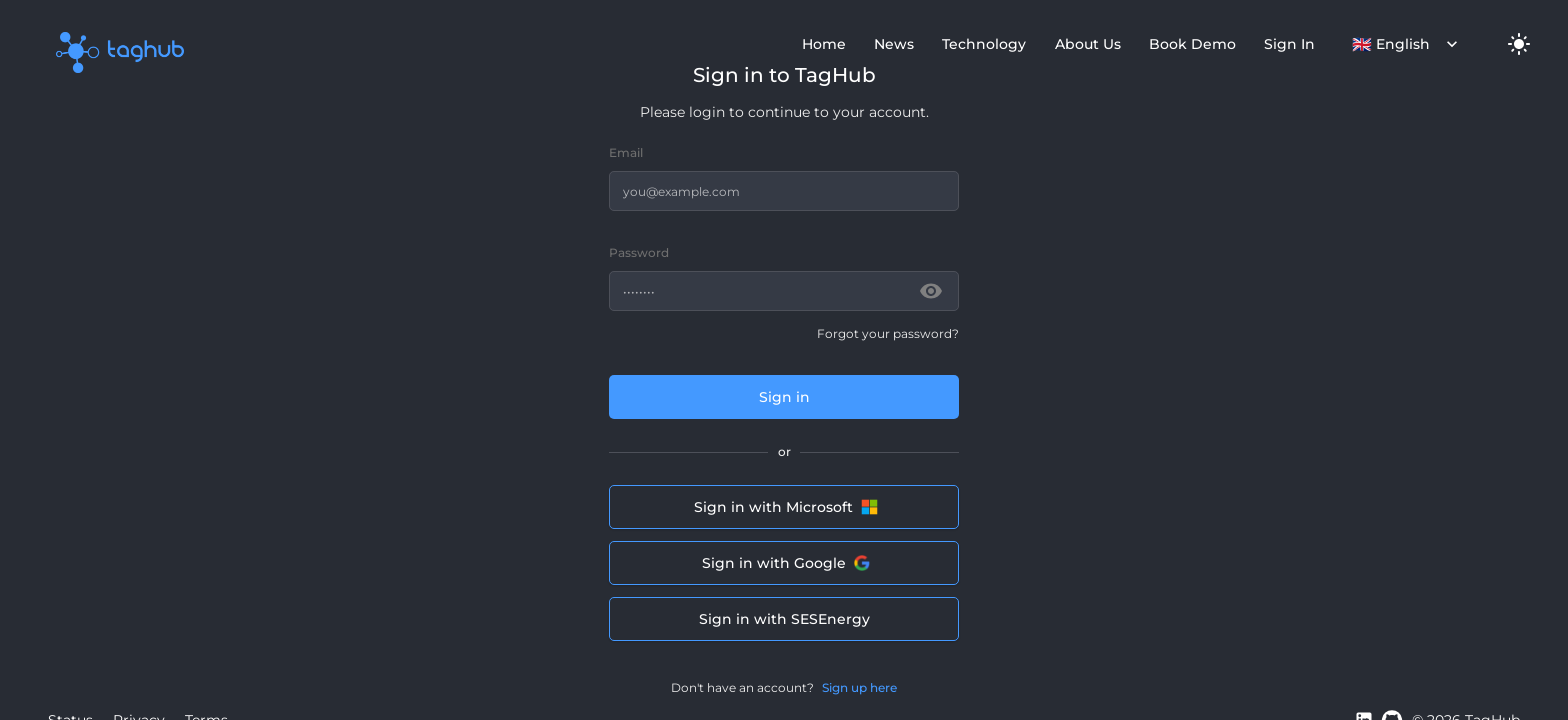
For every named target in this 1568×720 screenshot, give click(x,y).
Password (639, 253)
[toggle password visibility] (931, 291)
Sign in (784, 397)
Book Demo (1192, 44)
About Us (1088, 44)
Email (626, 153)
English (1405, 44)
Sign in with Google (784, 563)
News (894, 44)
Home (824, 44)
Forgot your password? (888, 333)
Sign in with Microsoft (784, 507)
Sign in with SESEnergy (784, 619)
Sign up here (859, 688)
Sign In (1289, 44)
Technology (984, 44)
